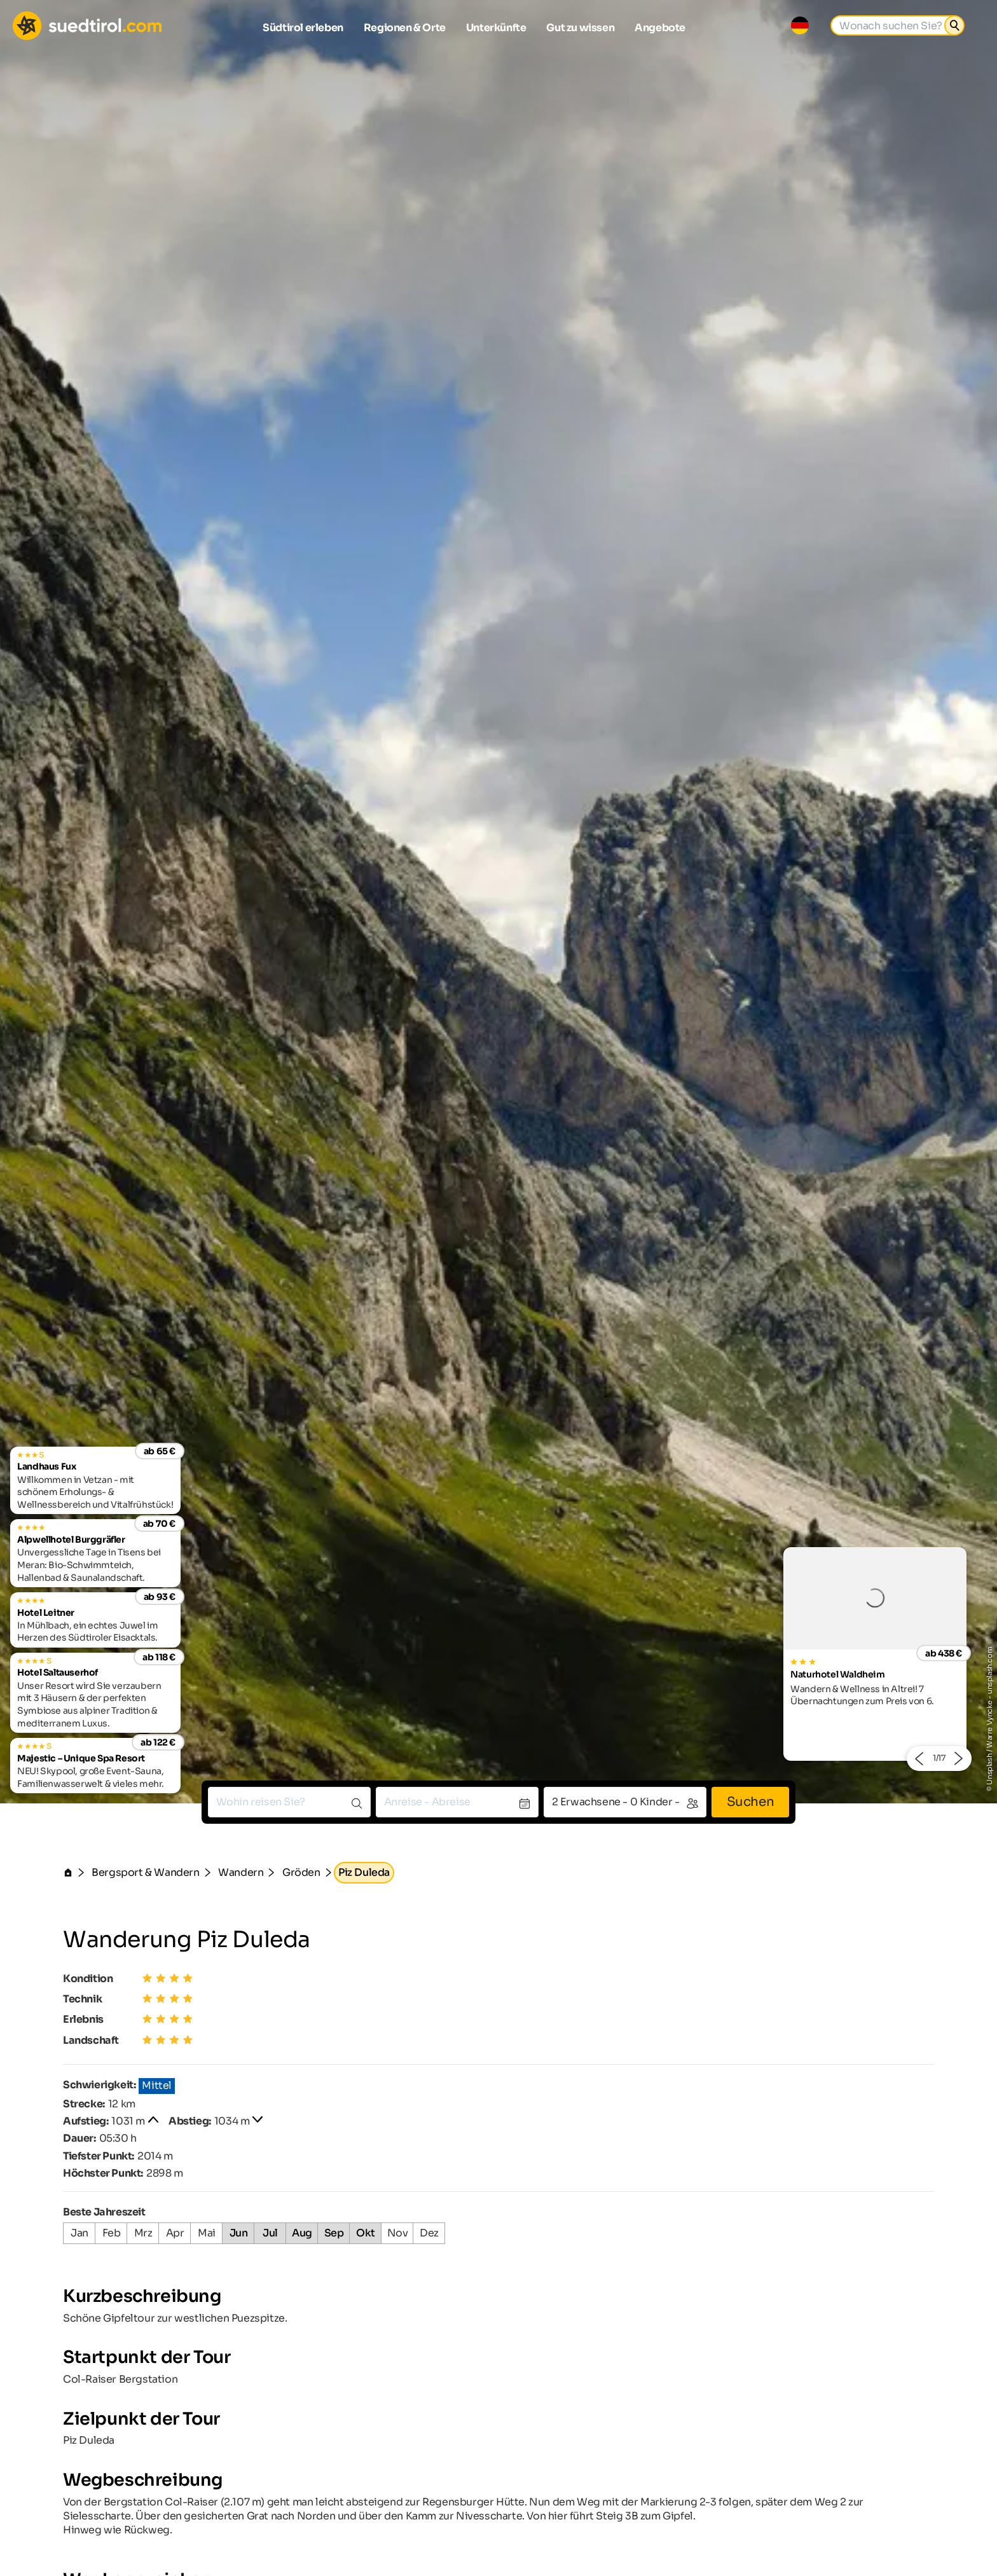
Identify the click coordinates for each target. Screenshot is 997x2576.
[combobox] (289, 1802)
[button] (918, 1758)
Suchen (750, 1802)
